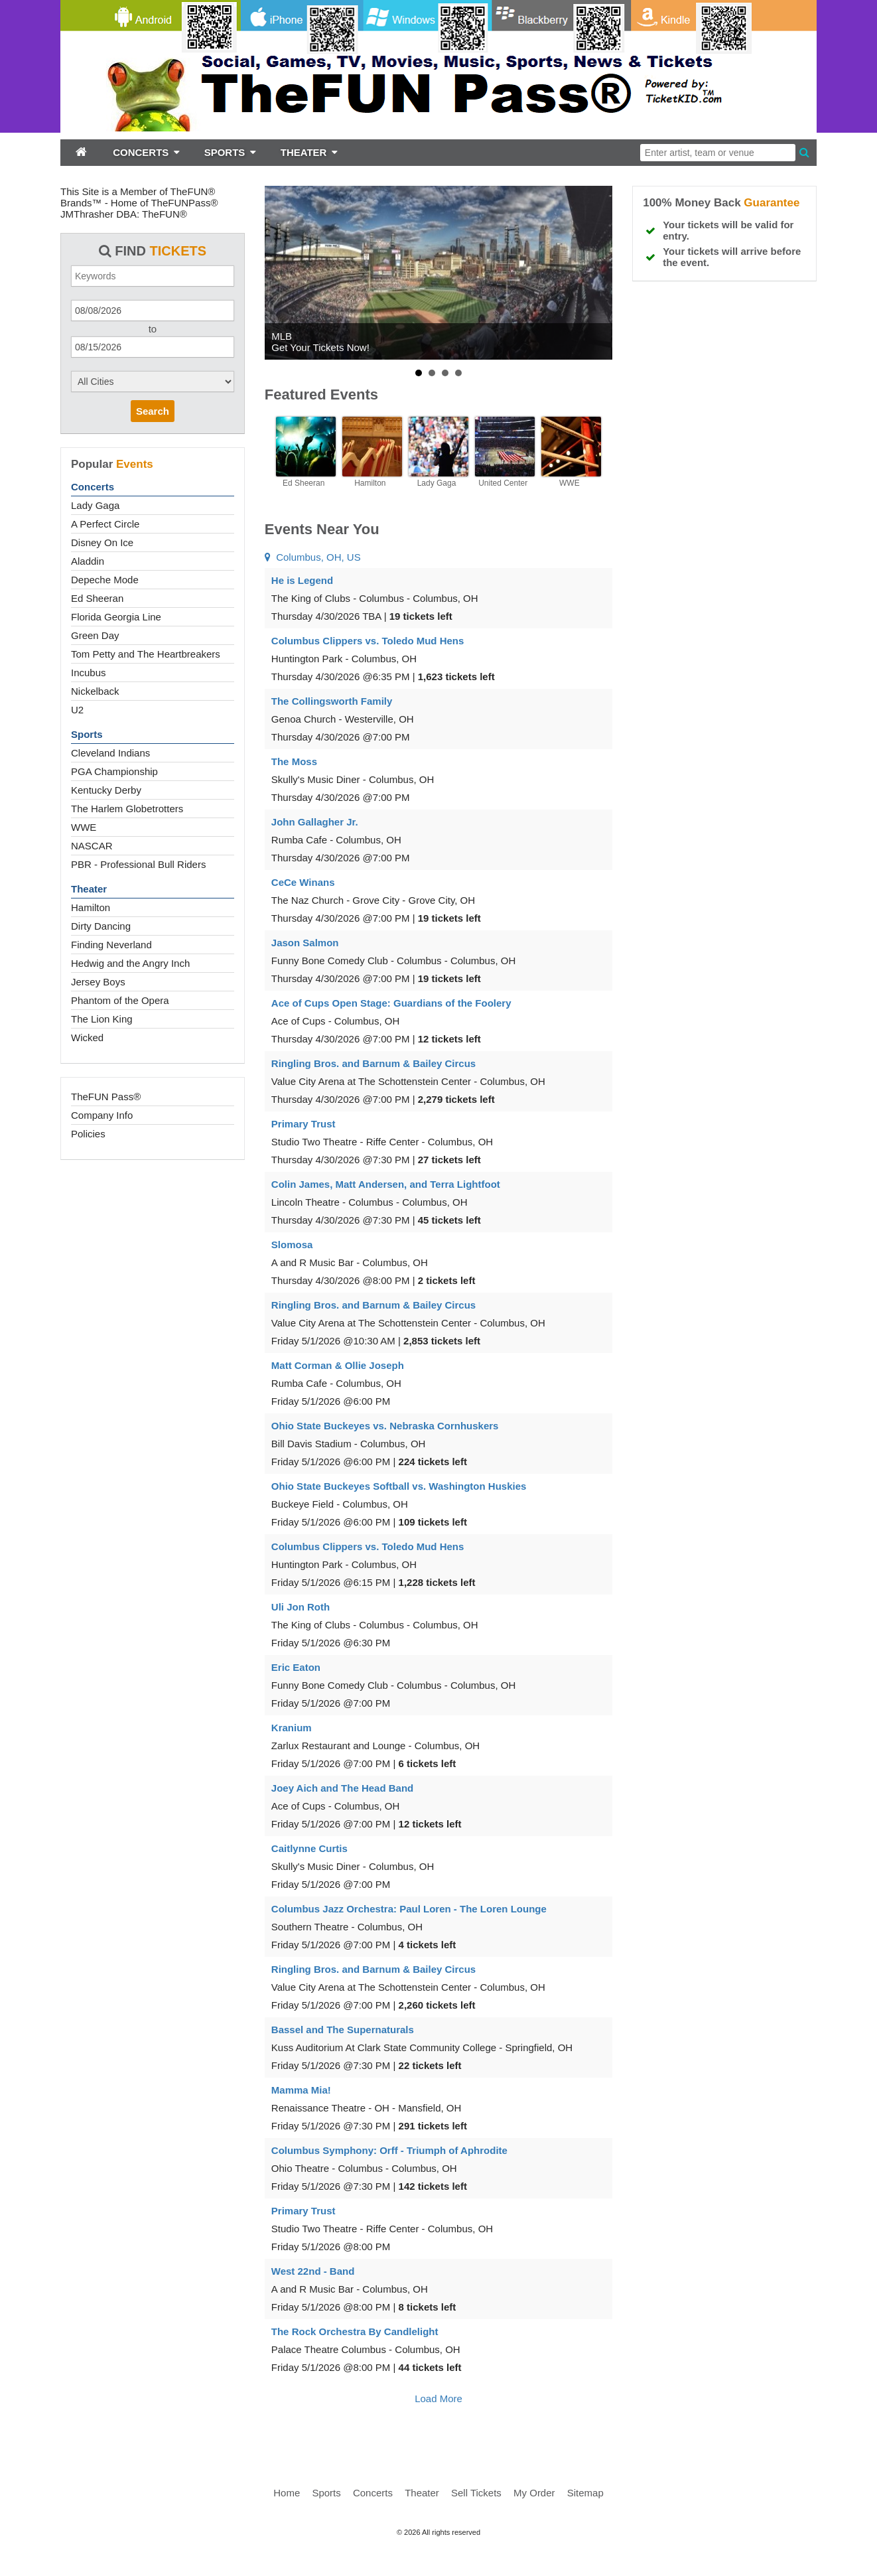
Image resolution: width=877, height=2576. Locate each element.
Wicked (87, 1037)
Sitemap (585, 2492)
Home (286, 2492)
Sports (87, 734)
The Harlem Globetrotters (127, 808)
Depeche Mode (105, 579)
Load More (438, 2398)
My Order (534, 2492)
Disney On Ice (102, 542)
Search (152, 411)
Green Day (95, 635)
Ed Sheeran (97, 598)
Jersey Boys (98, 981)
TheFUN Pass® (106, 1096)
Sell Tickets (476, 2492)
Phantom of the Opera (120, 1000)
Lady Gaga (95, 505)
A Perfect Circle (105, 524)
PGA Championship (114, 771)
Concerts (92, 486)
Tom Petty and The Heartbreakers (145, 654)
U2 (77, 709)
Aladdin (87, 561)
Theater (89, 888)
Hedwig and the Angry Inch (130, 963)
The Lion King (102, 1019)
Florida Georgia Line (116, 616)
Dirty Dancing (101, 926)
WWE (83, 827)
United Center (502, 483)
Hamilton (90, 907)
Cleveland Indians (110, 752)
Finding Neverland (111, 944)
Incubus (88, 672)
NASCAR (92, 845)
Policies (88, 1133)
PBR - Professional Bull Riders (138, 864)
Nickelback (95, 691)
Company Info (102, 1115)
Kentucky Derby (106, 790)
